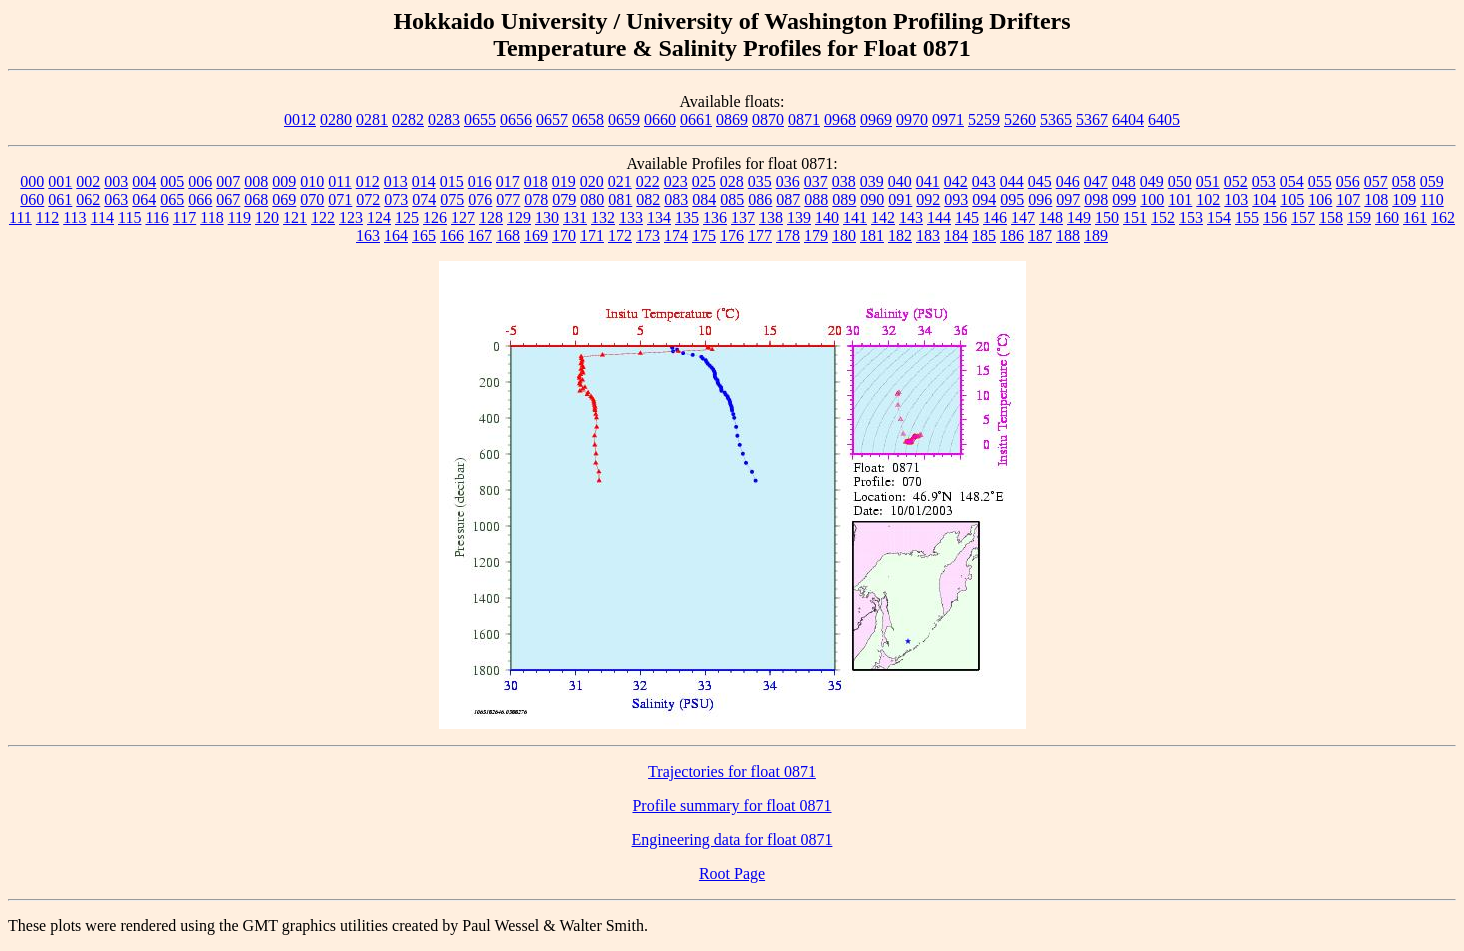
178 (788, 235)
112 (47, 217)
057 (1376, 181)
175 (704, 235)
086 (760, 199)
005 (172, 181)
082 (648, 199)
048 (1124, 181)
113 (74, 217)
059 (1432, 181)
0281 (372, 119)
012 (368, 181)
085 (732, 199)
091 (900, 199)
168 (508, 235)
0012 (300, 119)
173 (648, 235)
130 (547, 217)
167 (480, 235)
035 (760, 181)
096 (1040, 199)
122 (323, 217)
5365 (1056, 119)
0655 (480, 119)
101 (1180, 199)
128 (491, 217)
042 (956, 181)
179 (816, 235)
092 (928, 199)
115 (129, 217)
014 (424, 181)
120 (267, 217)
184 (956, 235)
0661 (696, 119)
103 (1236, 199)
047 (1096, 181)
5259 (984, 119)
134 (659, 217)
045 (1040, 181)
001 (60, 181)
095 (1012, 199)
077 (508, 199)
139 (799, 217)
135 (687, 217)
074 (424, 199)
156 (1275, 217)
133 (631, 217)
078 (536, 199)
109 (1404, 199)
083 (676, 199)
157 (1303, 217)
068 (256, 199)
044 (1012, 181)
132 (603, 217)
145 (967, 217)
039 (872, 181)
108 (1376, 199)
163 (368, 235)
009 (284, 181)
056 (1348, 181)
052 (1236, 181)
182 (900, 235)
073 (396, 199)
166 (452, 235)
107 (1348, 199)
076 (480, 199)
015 (452, 181)
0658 (588, 119)
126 (435, 217)
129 (519, 217)
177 (760, 235)
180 (844, 235)
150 (1107, 217)
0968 (840, 119)
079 (564, 199)
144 (939, 217)
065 (172, 199)
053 (1264, 181)
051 (1208, 181)
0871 (804, 119)
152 (1163, 217)
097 (1068, 199)
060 (32, 199)
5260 (1020, 119)
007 (228, 181)
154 (1219, 217)
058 (1404, 181)
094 (984, 199)
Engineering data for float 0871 (732, 839)
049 (1152, 181)
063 (116, 199)
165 (424, 235)
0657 (552, 119)
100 (1152, 199)
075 (452, 199)
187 (1040, 235)
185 (984, 235)
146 (995, 217)
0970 (912, 119)
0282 (408, 119)
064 (144, 199)
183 (928, 235)
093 (956, 199)
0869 (732, 119)
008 (256, 181)
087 (788, 199)
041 (928, 181)
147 (1023, 217)
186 (1012, 235)
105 (1292, 199)
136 (715, 217)
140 (827, 217)
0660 (660, 119)
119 (239, 217)
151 (1135, 217)
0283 (444, 119)
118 (211, 217)
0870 (768, 119)
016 (480, 181)
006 (200, 181)
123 (351, 217)
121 (295, 217)
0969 (876, 119)
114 (102, 217)
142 (883, 217)
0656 (516, 119)
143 (911, 217)
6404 (1128, 119)
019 (564, 181)
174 (676, 235)
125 (407, 217)
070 (312, 199)
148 (1051, 217)
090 (872, 199)
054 (1292, 181)
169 (536, 235)
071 (340, 199)
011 (339, 181)
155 (1247, 217)
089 (844, 199)
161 (1415, 217)
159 (1359, 217)
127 (463, 217)
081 (620, 199)
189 (1096, 235)
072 (368, 199)
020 (592, 181)
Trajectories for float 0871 (732, 771)
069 (284, 199)
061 (60, 199)
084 (704, 199)
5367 (1092, 119)
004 (144, 181)
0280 (336, 119)
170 (564, 235)
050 (1180, 181)
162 (1443, 217)
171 (592, 235)
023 (676, 181)
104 (1264, 199)
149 (1079, 217)
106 (1320, 199)
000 (32, 181)
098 (1096, 199)
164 (396, 235)
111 (20, 217)
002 (88, 181)
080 (592, 199)
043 (984, 181)
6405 (1164, 119)
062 (88, 199)
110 (1431, 199)
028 (732, 181)
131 (575, 217)
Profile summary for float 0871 (731, 805)
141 (855, 217)
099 (1124, 199)
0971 (948, 119)
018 (536, 181)
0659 (624, 119)
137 (743, 217)
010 (312, 181)
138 (771, 217)
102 (1208, 199)
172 (620, 235)
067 (228, 199)
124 (379, 217)
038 (844, 181)
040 (900, 181)
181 (872, 235)
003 (116, 181)
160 (1387, 217)
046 (1068, 181)
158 (1331, 217)
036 (788, 181)
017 (508, 181)
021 (620, 181)
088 (816, 199)
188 (1068, 235)
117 (184, 217)
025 (704, 181)
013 (396, 181)
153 (1191, 217)
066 (200, 199)
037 (816, 181)
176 (732, 235)
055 (1320, 181)
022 (648, 181)
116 (156, 217)
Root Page (732, 873)
